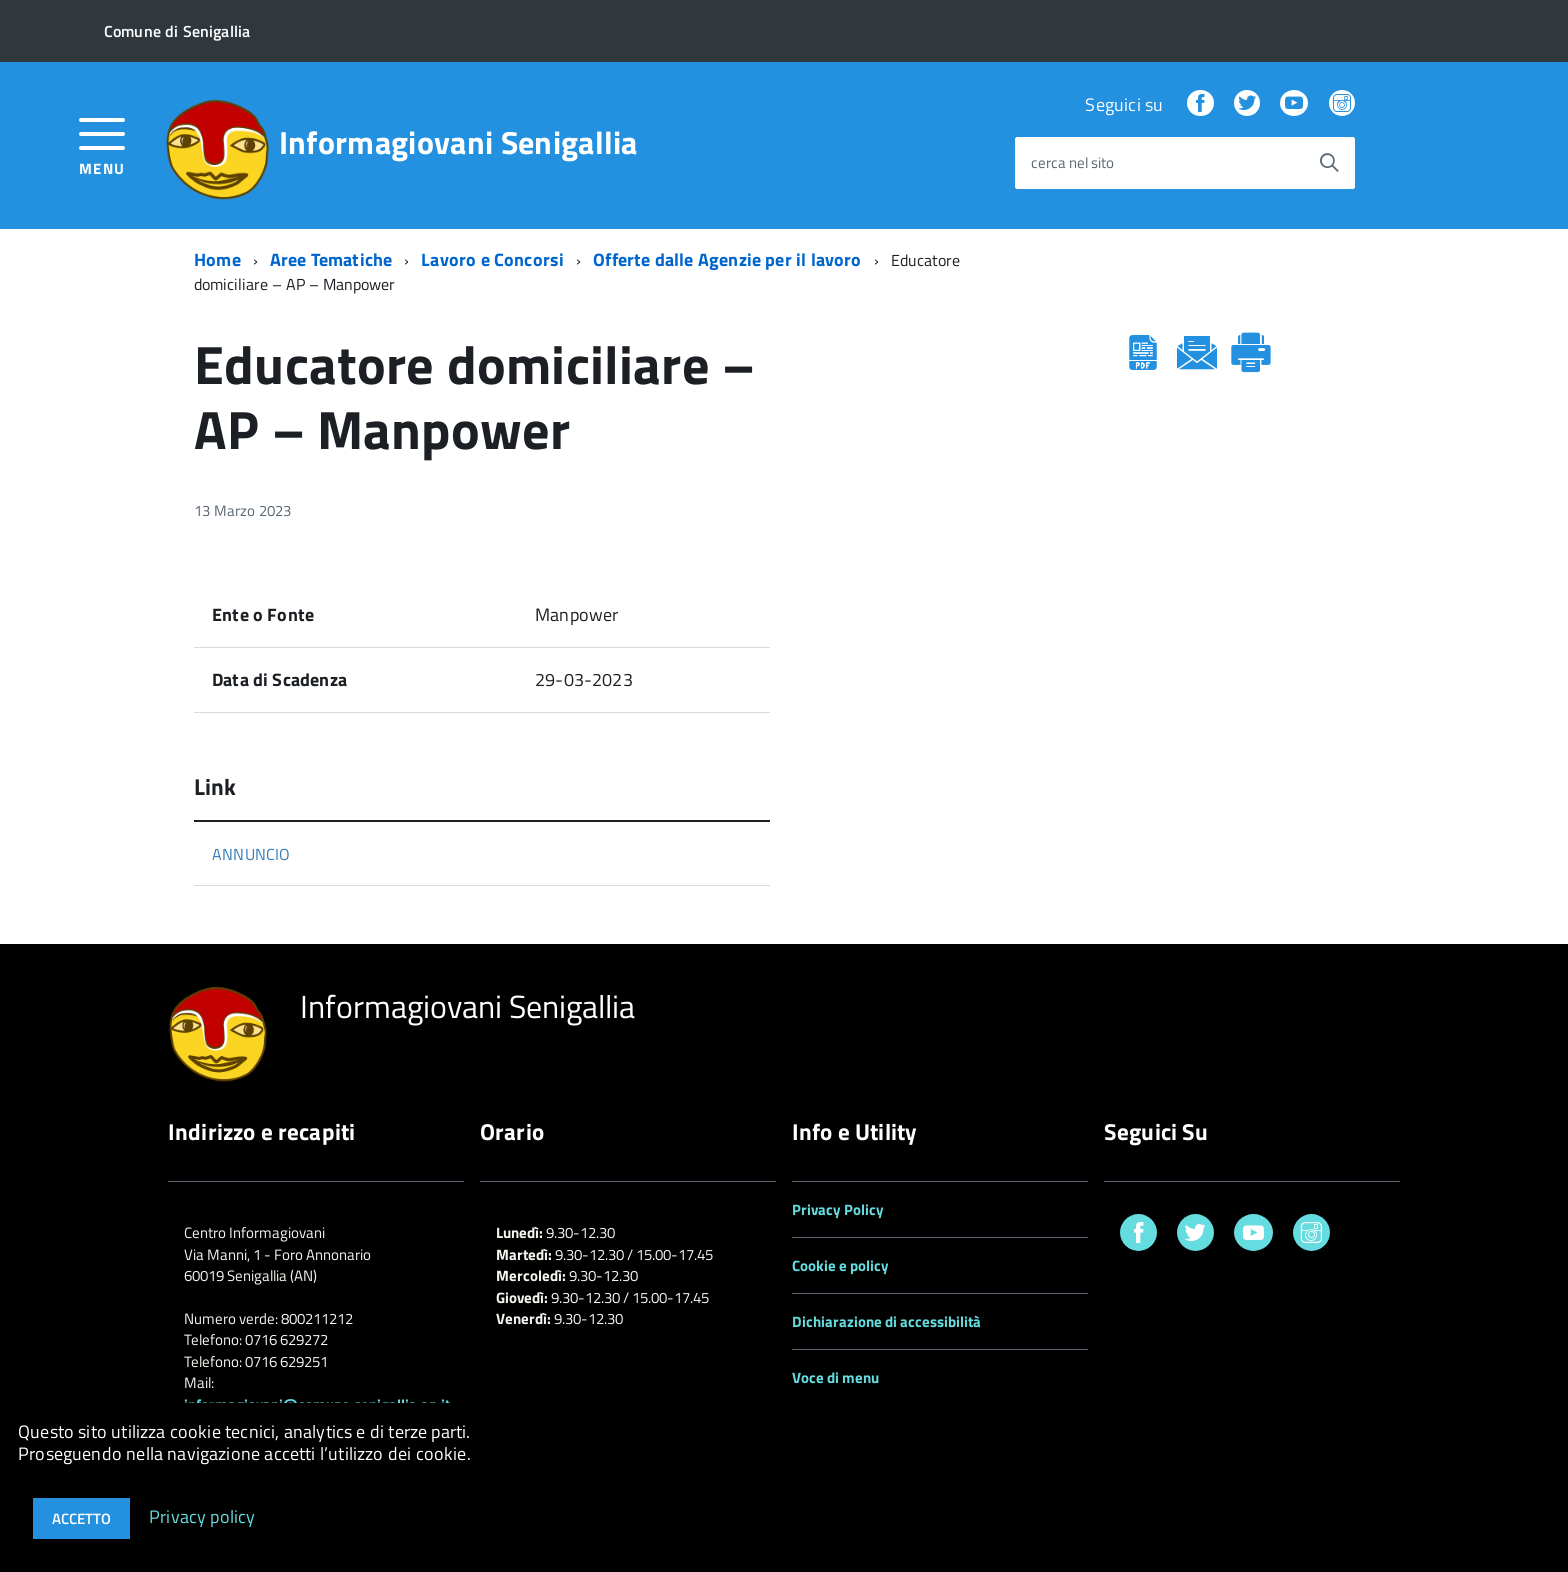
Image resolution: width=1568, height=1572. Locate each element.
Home (217, 259)
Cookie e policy (840, 1265)
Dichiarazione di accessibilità (886, 1321)
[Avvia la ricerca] (1329, 163)
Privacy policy (202, 1515)
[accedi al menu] (102, 144)
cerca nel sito (1072, 163)
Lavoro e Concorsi (492, 259)
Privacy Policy (838, 1209)
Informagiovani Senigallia (458, 142)
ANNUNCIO (251, 854)
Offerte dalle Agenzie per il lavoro (727, 259)
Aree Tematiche (331, 259)
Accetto (81, 1518)
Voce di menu (835, 1377)
